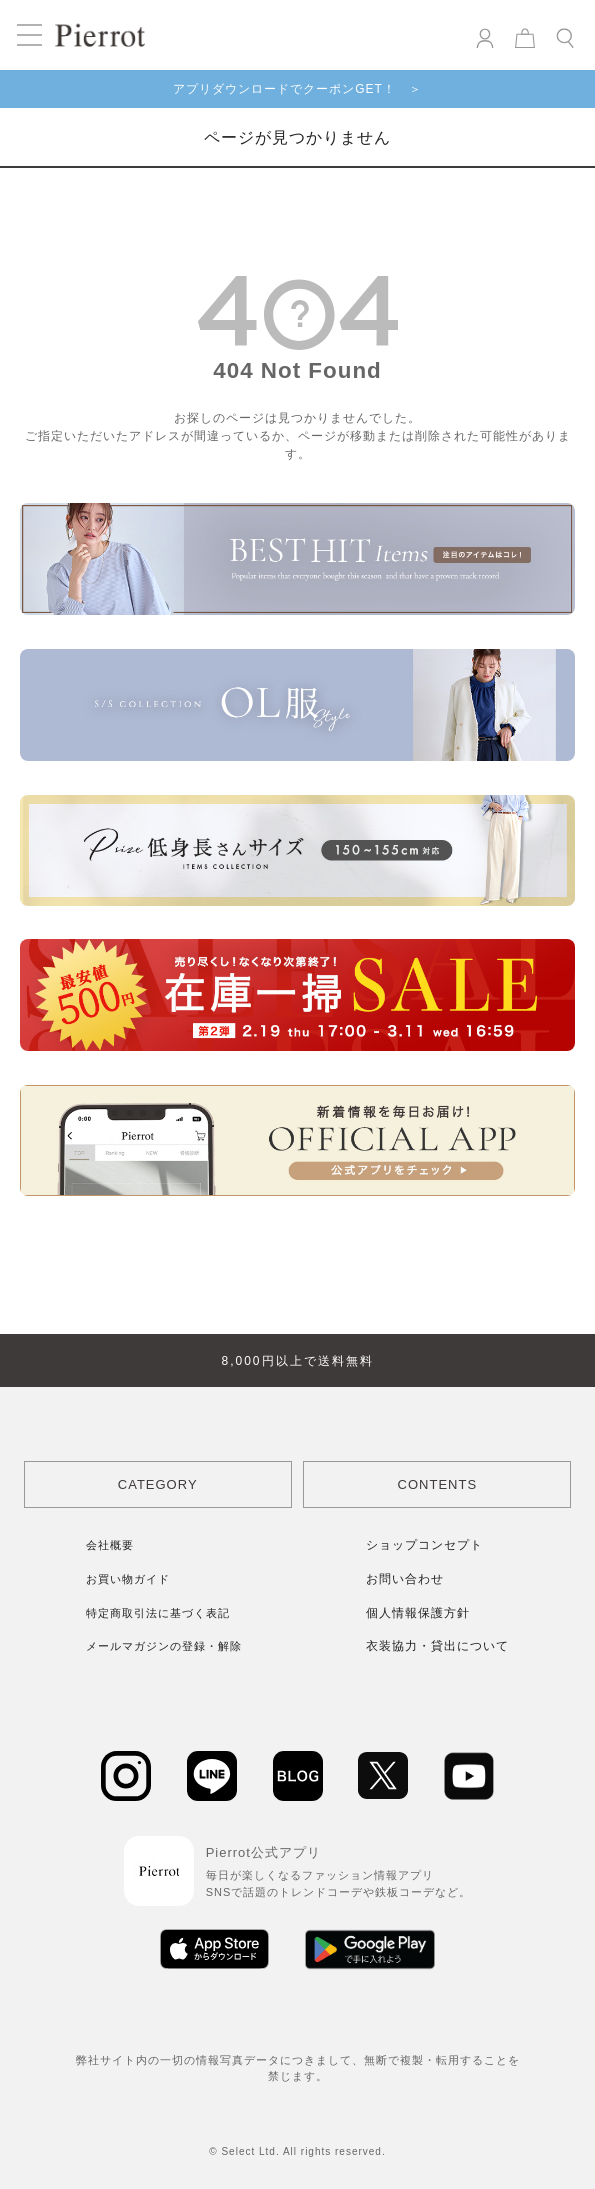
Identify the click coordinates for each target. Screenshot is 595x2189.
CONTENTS (438, 1484)
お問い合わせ (405, 1579)
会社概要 (110, 1545)
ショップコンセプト (424, 1545)
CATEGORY (158, 1484)
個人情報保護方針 (418, 1613)
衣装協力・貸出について (437, 1646)
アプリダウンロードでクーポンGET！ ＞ (297, 89)
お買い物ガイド (128, 1579)
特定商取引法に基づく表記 (158, 1613)
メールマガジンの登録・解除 (164, 1646)
